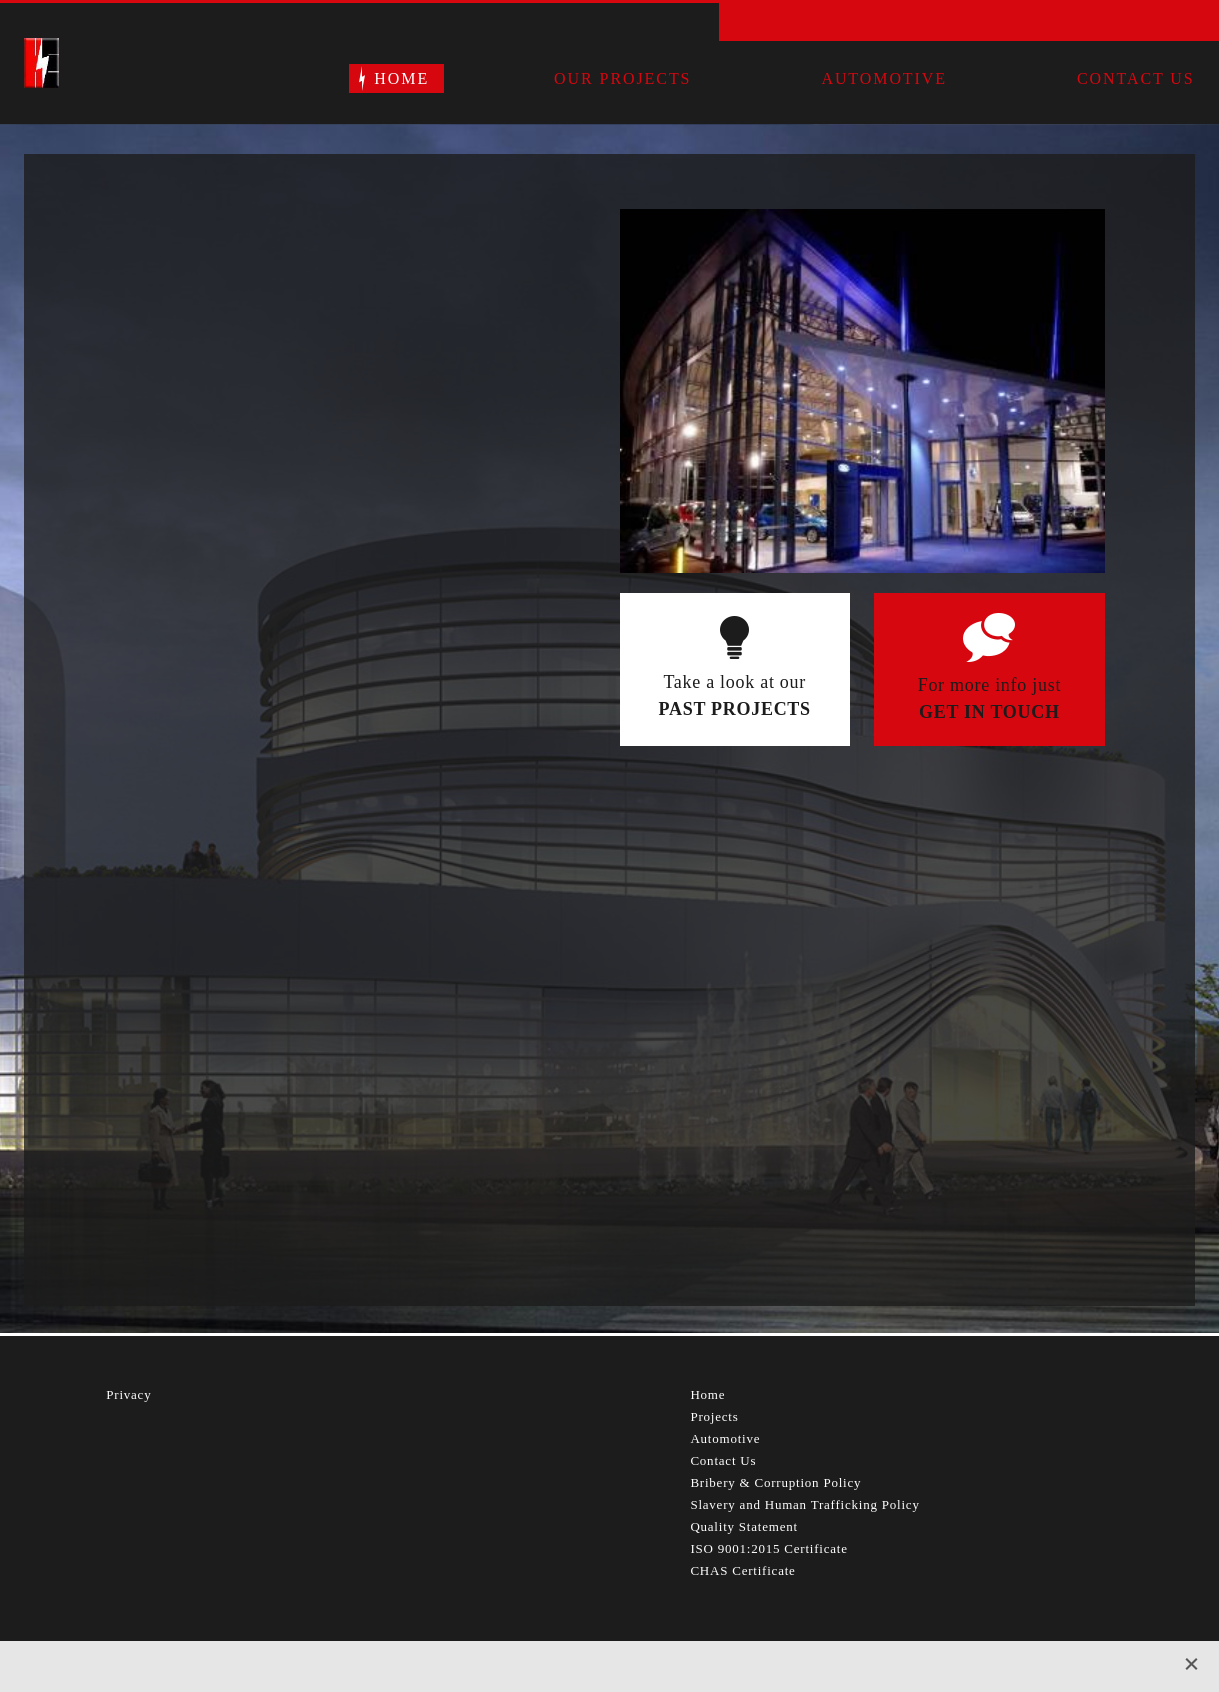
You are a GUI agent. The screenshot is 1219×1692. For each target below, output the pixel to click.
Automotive (884, 78)
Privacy (128, 1394)
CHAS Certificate (742, 1570)
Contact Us (1136, 78)
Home (401, 78)
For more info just (989, 700)
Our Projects (622, 78)
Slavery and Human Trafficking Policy (804, 1504)
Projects (714, 1416)
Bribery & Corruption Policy (775, 1482)
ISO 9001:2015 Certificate (768, 1548)
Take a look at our (735, 697)
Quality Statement (744, 1526)
